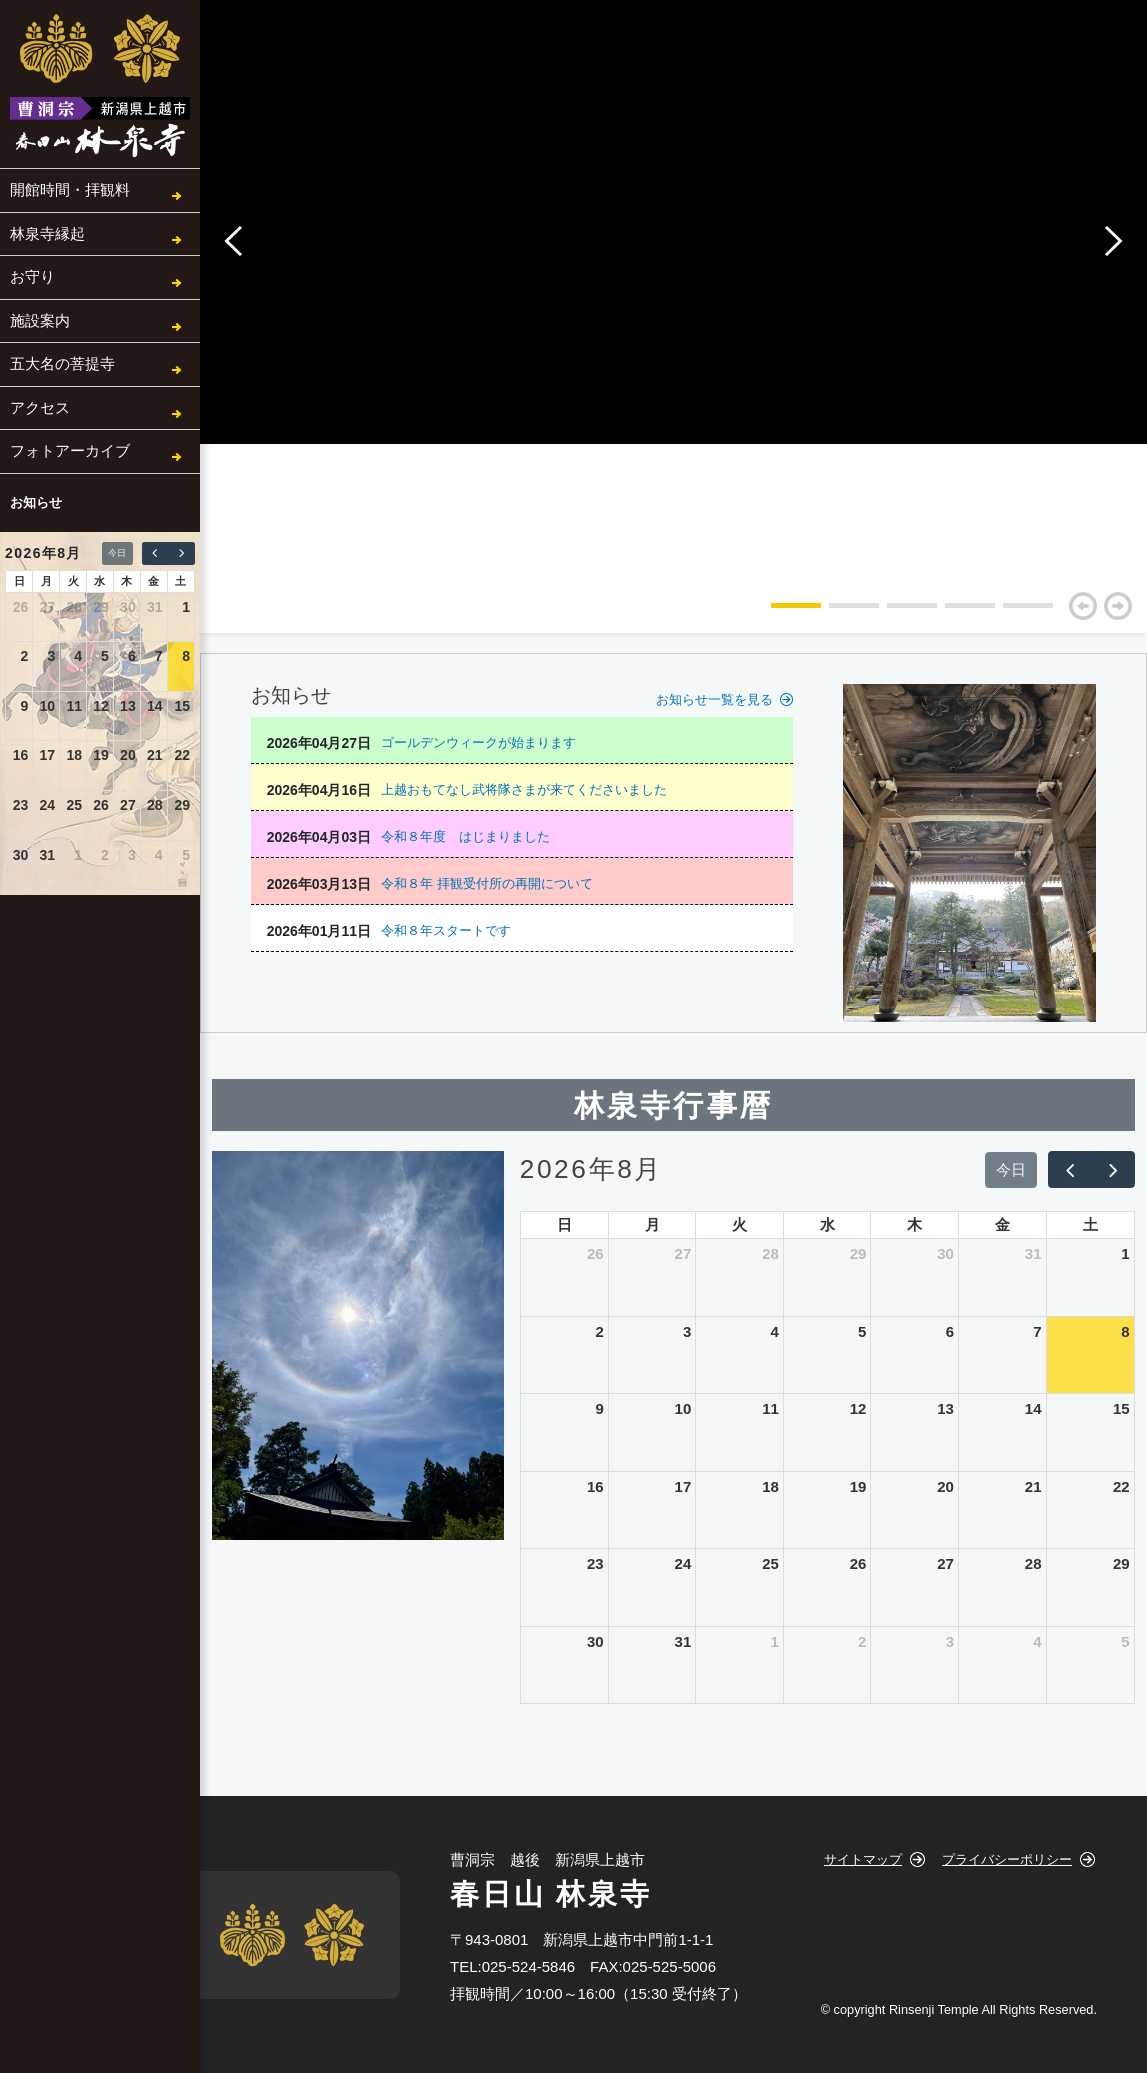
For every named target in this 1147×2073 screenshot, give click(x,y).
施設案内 (40, 320)
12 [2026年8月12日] (101, 706)
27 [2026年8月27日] (128, 805)
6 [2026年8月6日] (132, 656)
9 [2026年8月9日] (25, 706)
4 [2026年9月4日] (159, 855)
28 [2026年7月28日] (74, 607)
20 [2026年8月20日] (128, 755)
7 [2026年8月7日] (159, 656)
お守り (32, 276)
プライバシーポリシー (1007, 1859)
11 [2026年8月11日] (74, 706)
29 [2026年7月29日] (101, 607)
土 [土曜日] (180, 581)
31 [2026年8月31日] (48, 855)
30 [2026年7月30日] (128, 607)
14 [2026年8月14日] (155, 706)
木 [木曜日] (126, 581)
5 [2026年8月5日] (105, 656)
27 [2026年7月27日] (48, 607)
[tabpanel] (782, 523)
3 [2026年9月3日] (132, 855)
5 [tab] (1013, 613)
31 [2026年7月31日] (155, 607)
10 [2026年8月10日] (48, 706)
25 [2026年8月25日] (74, 805)
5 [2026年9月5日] (186, 855)
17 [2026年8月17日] (48, 755)
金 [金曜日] (153, 581)
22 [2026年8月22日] (182, 755)
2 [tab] (839, 613)
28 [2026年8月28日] (155, 805)
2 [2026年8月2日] (25, 656)
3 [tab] (897, 613)
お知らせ (36, 502)
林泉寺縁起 (47, 233)
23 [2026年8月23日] (21, 805)
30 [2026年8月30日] (21, 855)
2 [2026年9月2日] (105, 855)
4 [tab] (955, 613)
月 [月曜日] (46, 581)
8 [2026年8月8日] (186, 656)
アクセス (40, 407)
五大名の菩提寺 (62, 363)
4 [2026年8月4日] (78, 656)
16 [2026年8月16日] (21, 755)
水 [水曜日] (99, 581)
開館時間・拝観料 (70, 189)
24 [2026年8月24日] (48, 805)
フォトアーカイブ (70, 450)
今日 (117, 553)
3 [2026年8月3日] (51, 656)
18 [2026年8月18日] (74, 755)
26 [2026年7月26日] (21, 607)
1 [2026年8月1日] (186, 607)
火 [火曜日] (73, 581)
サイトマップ (863, 1859)
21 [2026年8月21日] (155, 755)
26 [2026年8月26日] (101, 805)
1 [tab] (781, 613)
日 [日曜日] (19, 581)
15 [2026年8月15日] (182, 706)
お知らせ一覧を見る (714, 699)
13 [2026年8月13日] (128, 706)
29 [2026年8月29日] (182, 805)
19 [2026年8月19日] (101, 755)
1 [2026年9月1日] (78, 855)
